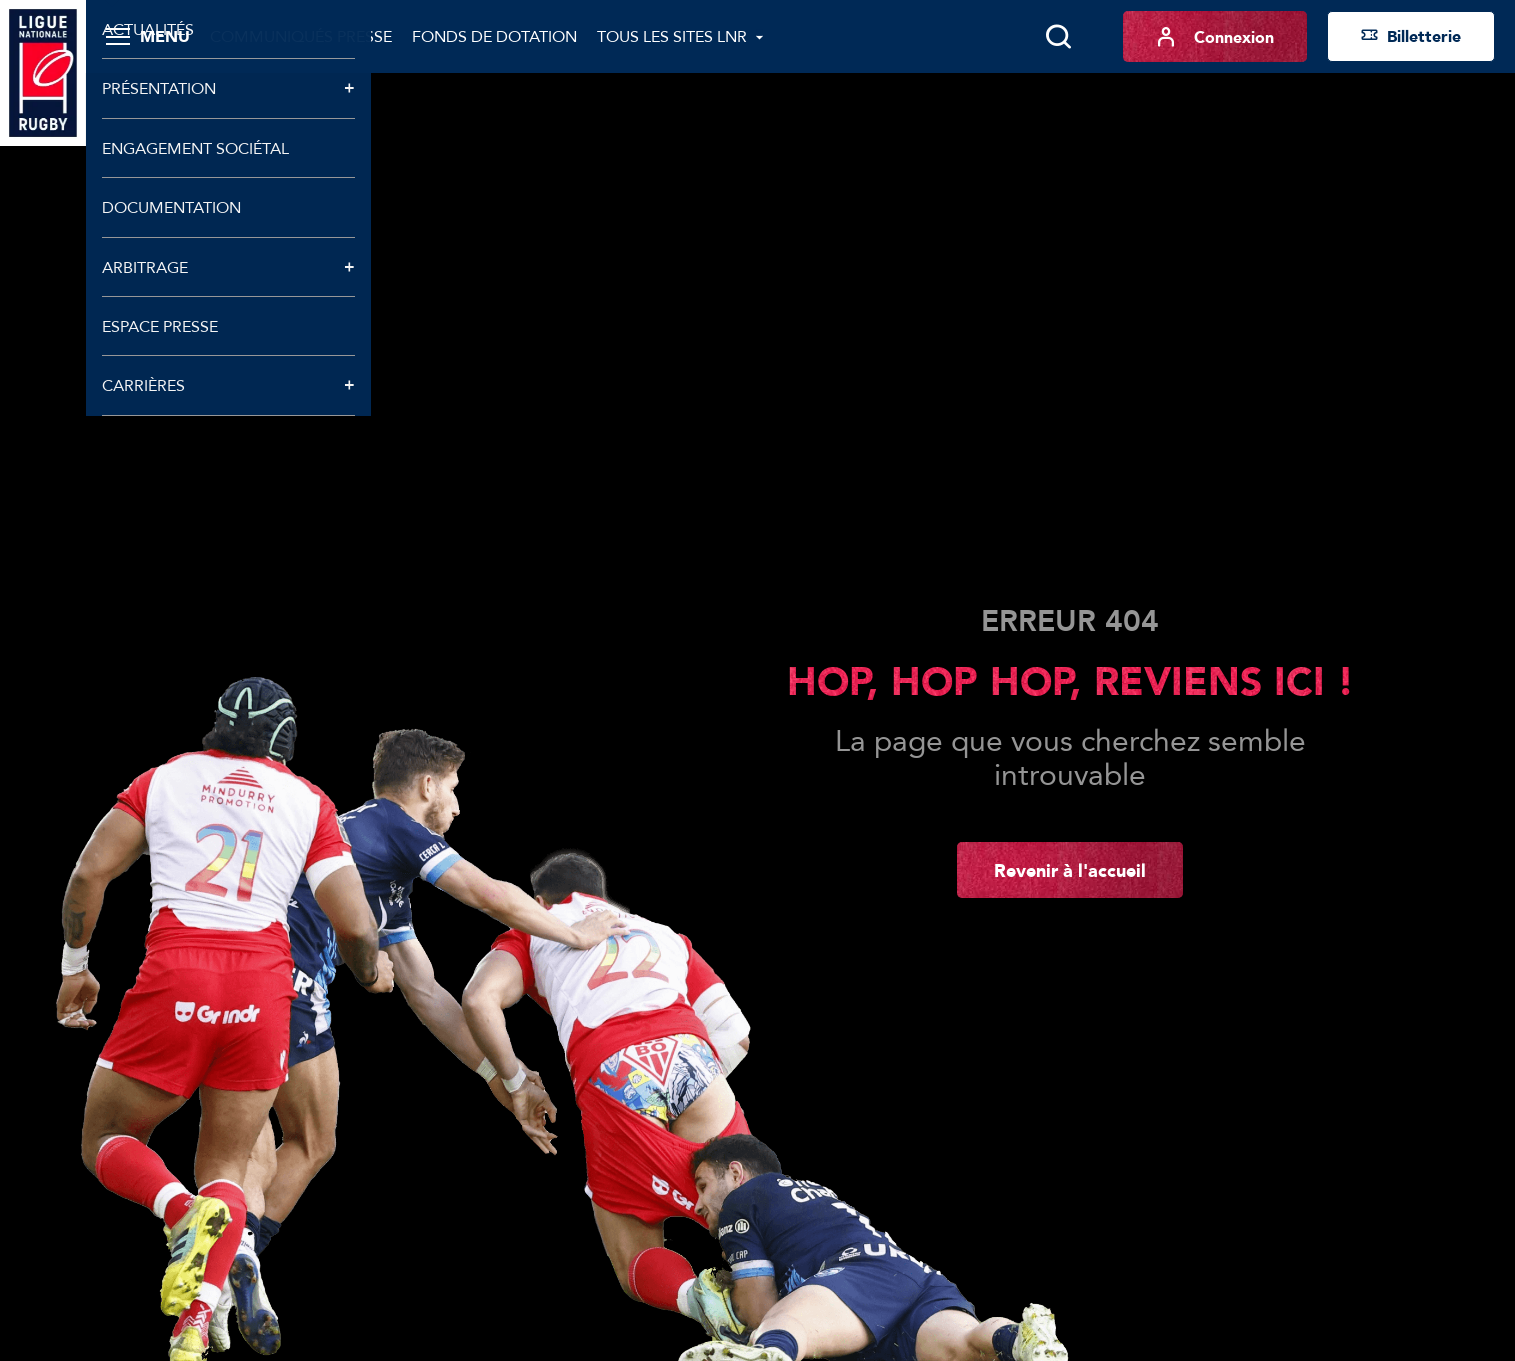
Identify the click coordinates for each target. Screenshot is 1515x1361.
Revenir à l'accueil (1070, 870)
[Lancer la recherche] (1058, 37)
